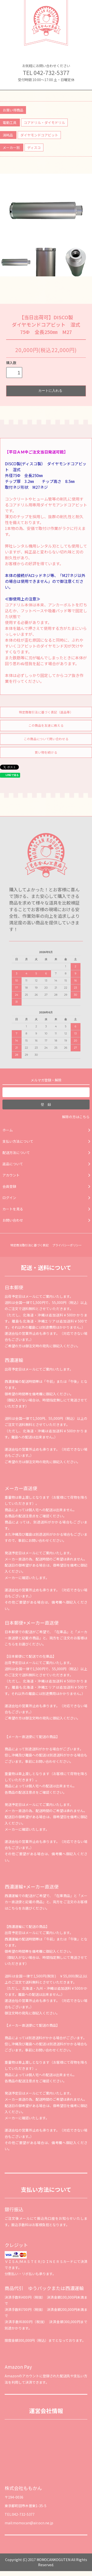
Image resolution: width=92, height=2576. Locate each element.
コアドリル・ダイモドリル (44, 122)
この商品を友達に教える (46, 725)
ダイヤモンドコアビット (39, 135)
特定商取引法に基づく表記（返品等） (46, 712)
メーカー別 (12, 147)
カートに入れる (46, 390)
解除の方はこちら (76, 1116)
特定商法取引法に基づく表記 (29, 1245)
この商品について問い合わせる (46, 738)
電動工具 (10, 122)
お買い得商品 (13, 110)
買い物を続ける (46, 752)
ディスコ (34, 147)
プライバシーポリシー (67, 1245)
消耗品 (8, 135)
